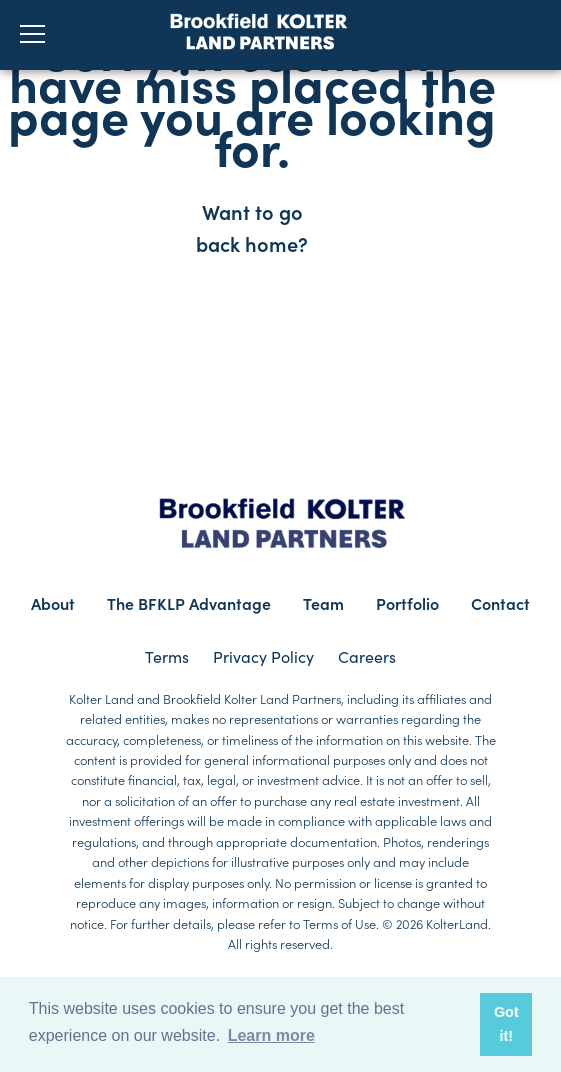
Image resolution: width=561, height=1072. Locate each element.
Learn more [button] (271, 1035)
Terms (167, 656)
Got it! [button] (506, 1024)
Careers (367, 656)
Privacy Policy (263, 656)
